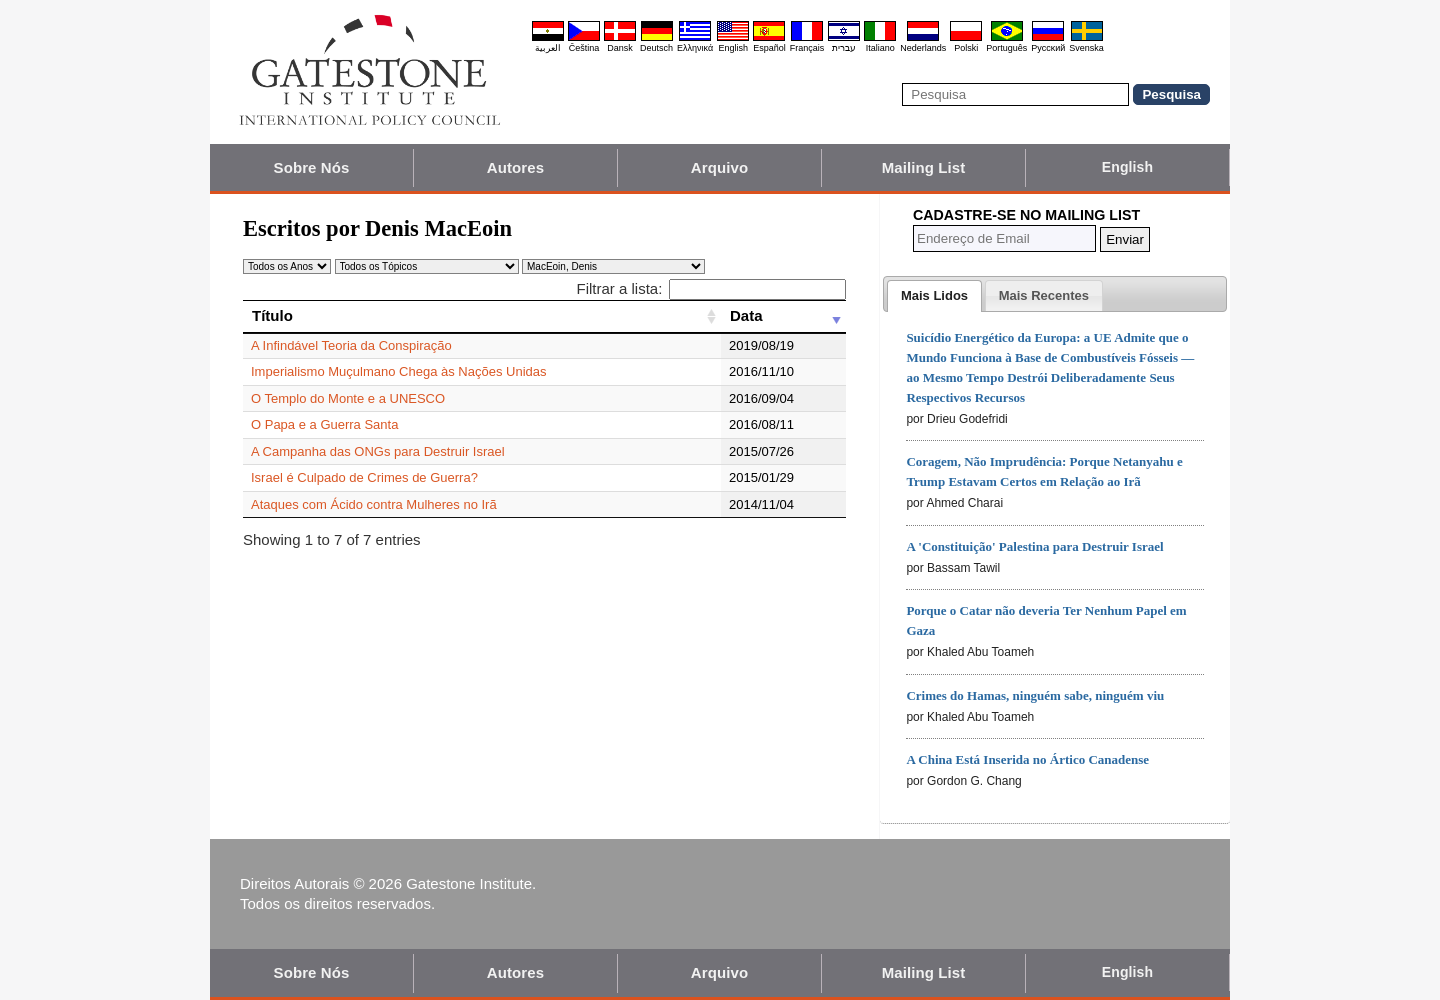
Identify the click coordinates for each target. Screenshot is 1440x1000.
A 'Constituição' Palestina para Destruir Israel (1034, 546)
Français (807, 48)
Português (1006, 48)
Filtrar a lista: (711, 288)
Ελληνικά (695, 48)
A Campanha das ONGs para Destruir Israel (378, 451)
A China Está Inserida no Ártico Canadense (1027, 759)
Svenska (1086, 48)
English (733, 48)
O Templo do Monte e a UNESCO (348, 398)
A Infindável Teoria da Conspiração (351, 345)
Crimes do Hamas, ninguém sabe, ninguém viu (1035, 695)
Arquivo (719, 167)
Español (769, 48)
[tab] (934, 296)
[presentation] (934, 296)
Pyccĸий (1048, 48)
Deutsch (656, 48)
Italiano (880, 48)
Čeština (584, 48)
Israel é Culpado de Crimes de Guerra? (364, 477)
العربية (548, 48)
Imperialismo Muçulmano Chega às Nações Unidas (399, 371)
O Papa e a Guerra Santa (324, 424)
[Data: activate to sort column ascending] (783, 316)
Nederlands (923, 48)
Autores (515, 167)
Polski (966, 48)
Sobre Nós (312, 167)
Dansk (620, 48)
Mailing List (924, 167)
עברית (844, 48)
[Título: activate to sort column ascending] (482, 316)
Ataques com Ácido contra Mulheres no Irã (374, 504)
